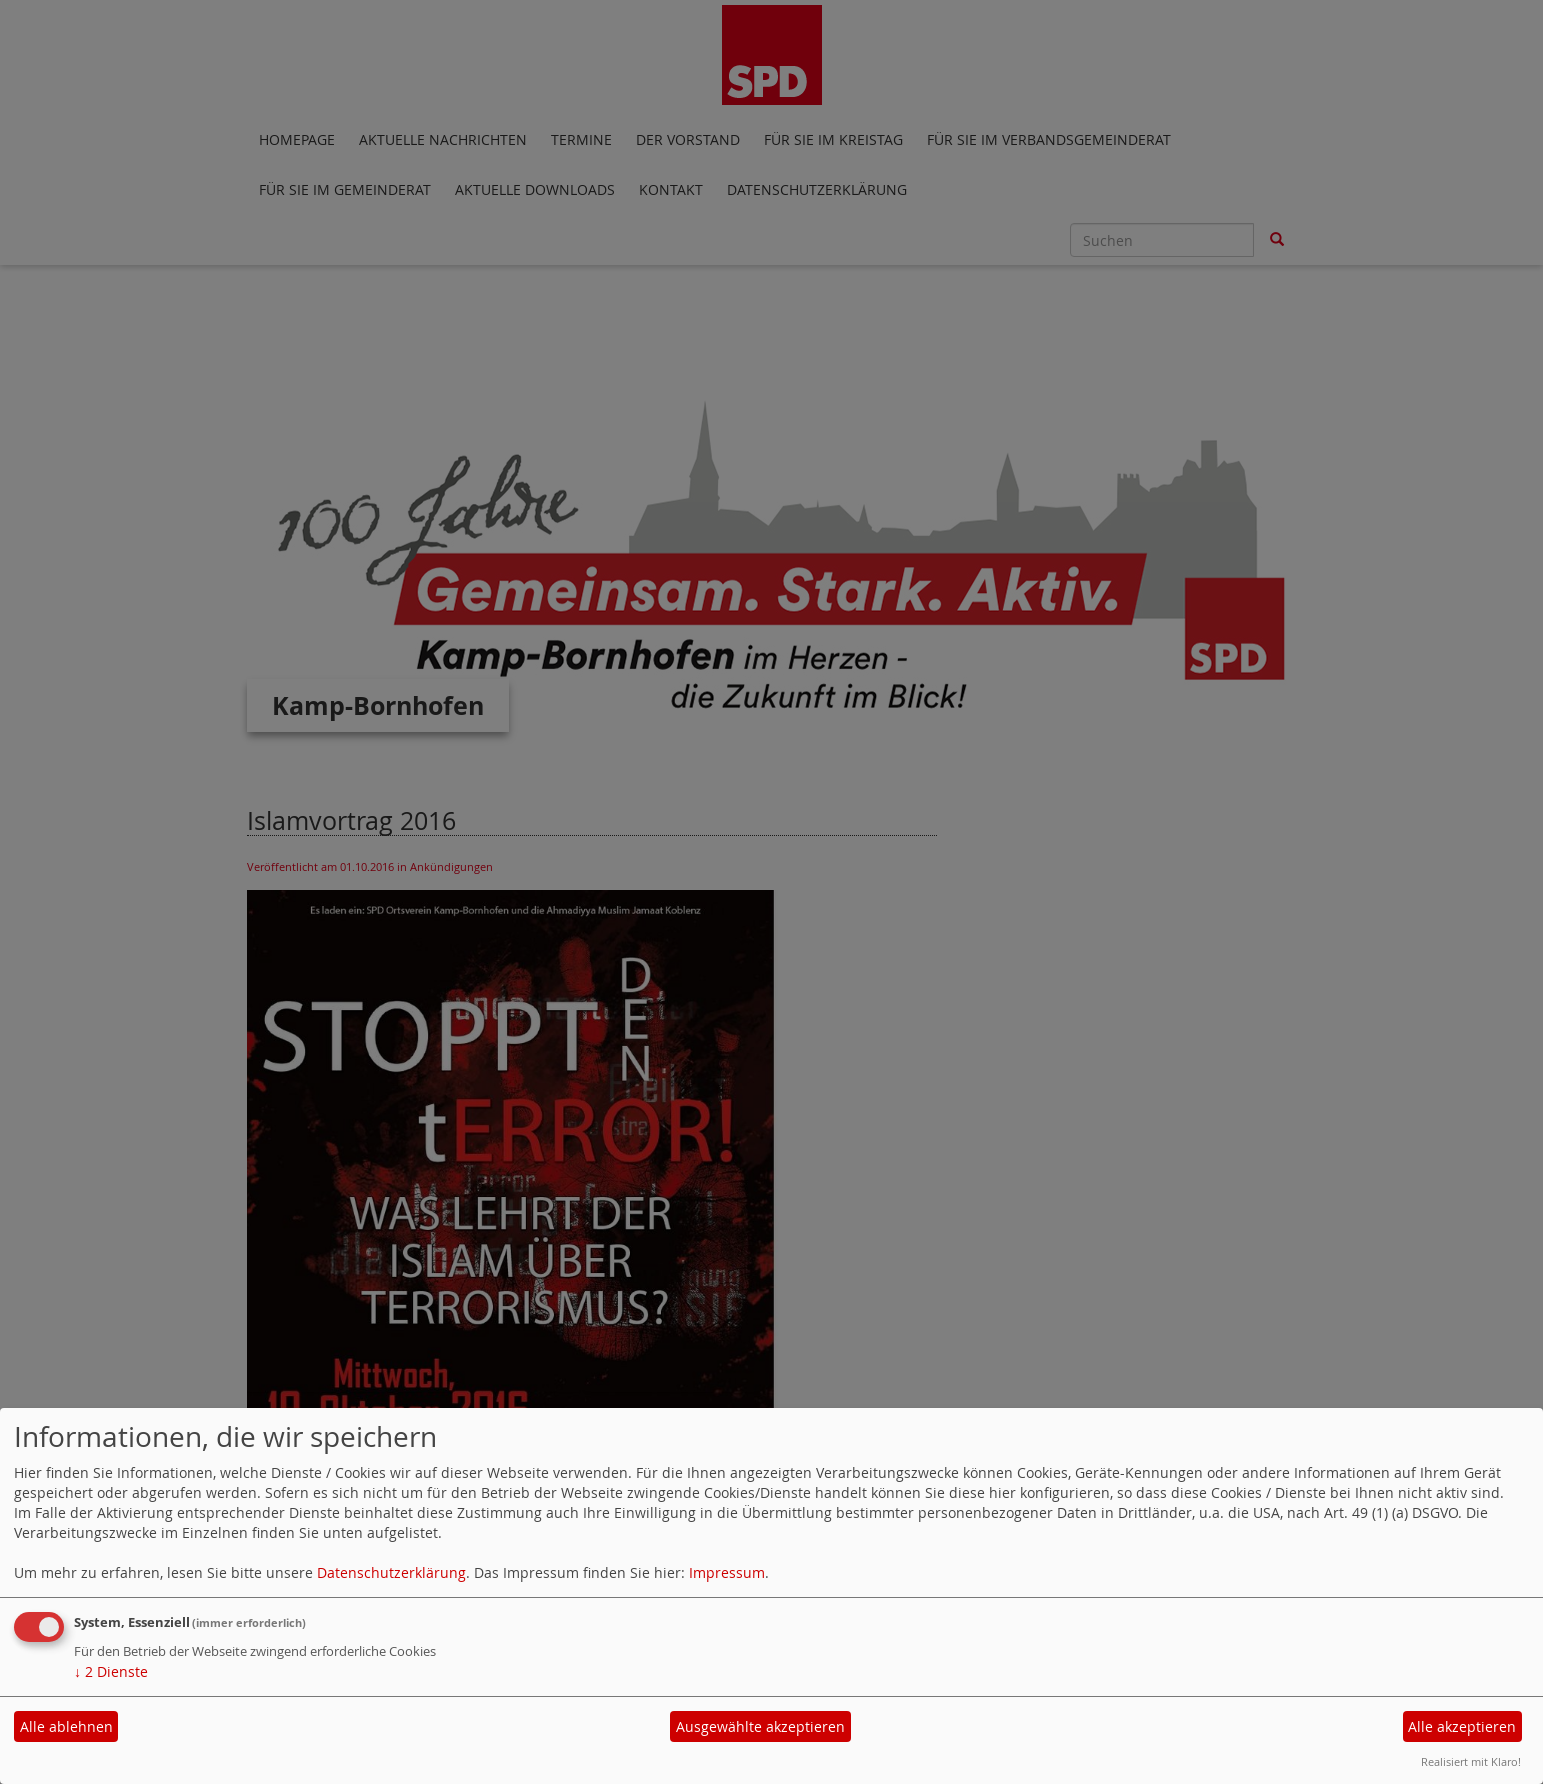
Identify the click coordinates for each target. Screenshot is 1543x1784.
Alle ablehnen (66, 1726)
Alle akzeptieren (1462, 1726)
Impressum (727, 1572)
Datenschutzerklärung (391, 1572)
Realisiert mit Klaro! (1471, 1761)
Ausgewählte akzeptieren (760, 1726)
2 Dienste (111, 1671)
